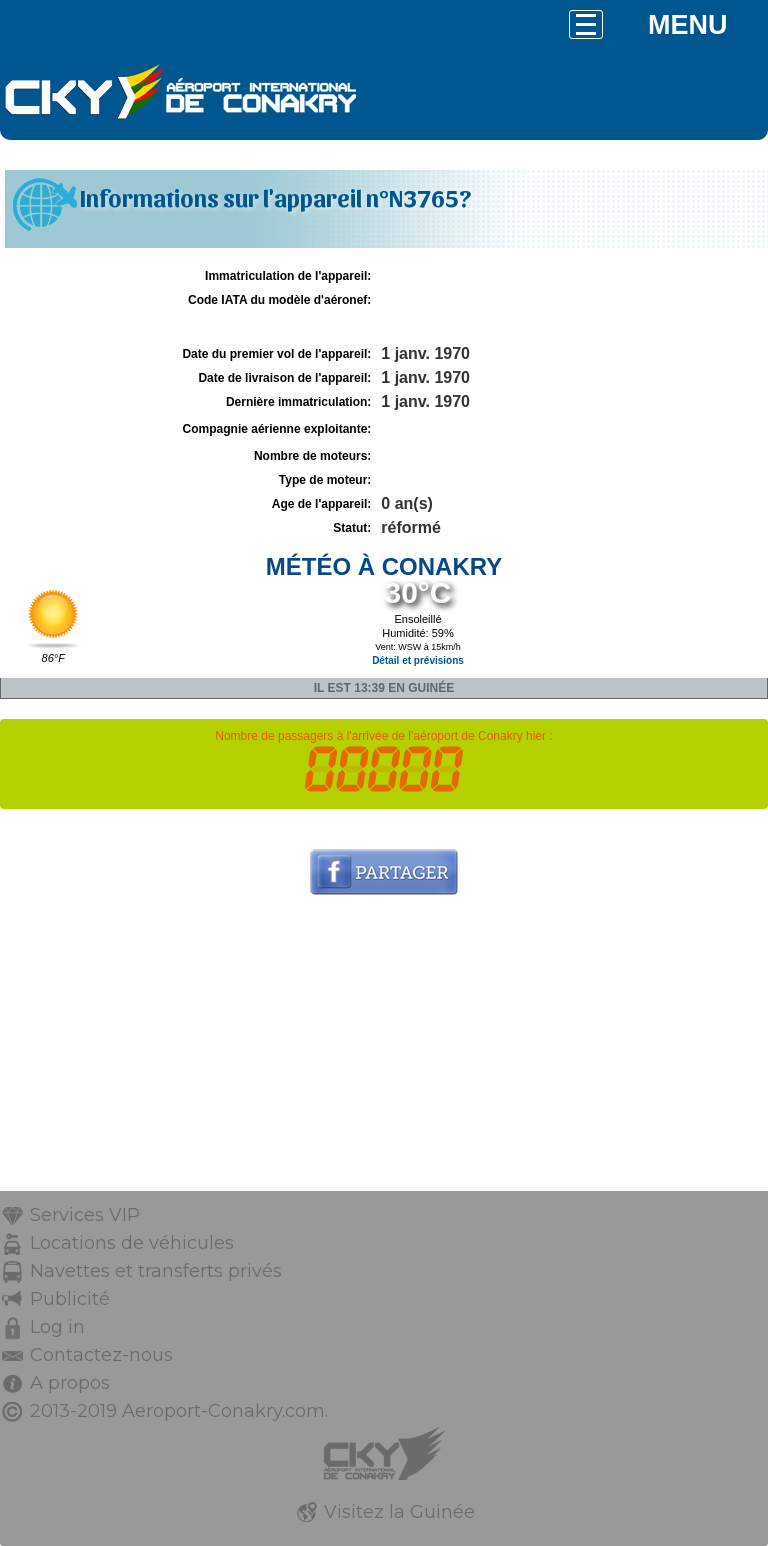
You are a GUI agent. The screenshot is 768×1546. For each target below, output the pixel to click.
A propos (70, 1383)
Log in (57, 1327)
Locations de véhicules (132, 1243)
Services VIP (85, 1215)
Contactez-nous (101, 1355)
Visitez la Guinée (399, 1512)
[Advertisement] (384, 1051)
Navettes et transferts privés (156, 1271)
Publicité (70, 1299)
